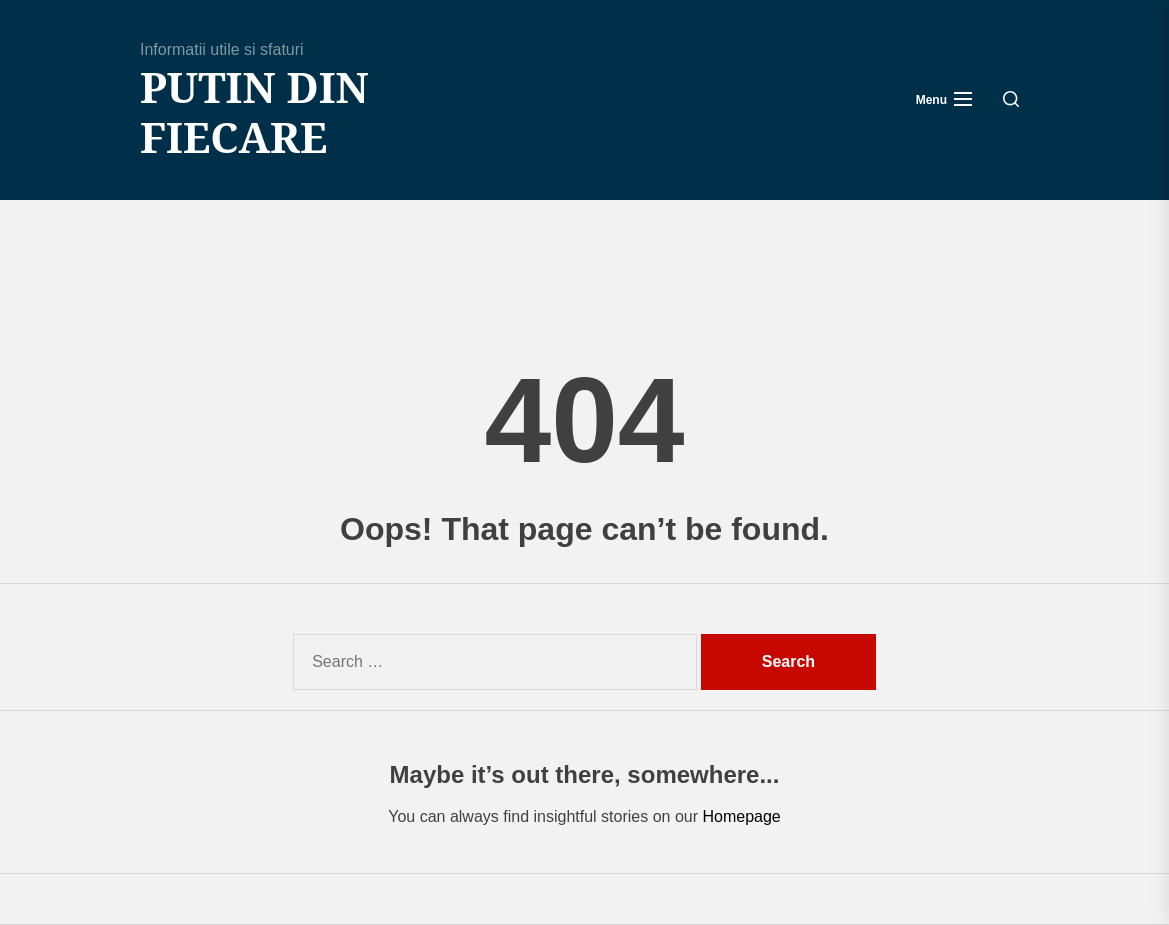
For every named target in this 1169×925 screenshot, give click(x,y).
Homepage (741, 816)
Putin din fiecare (254, 112)
